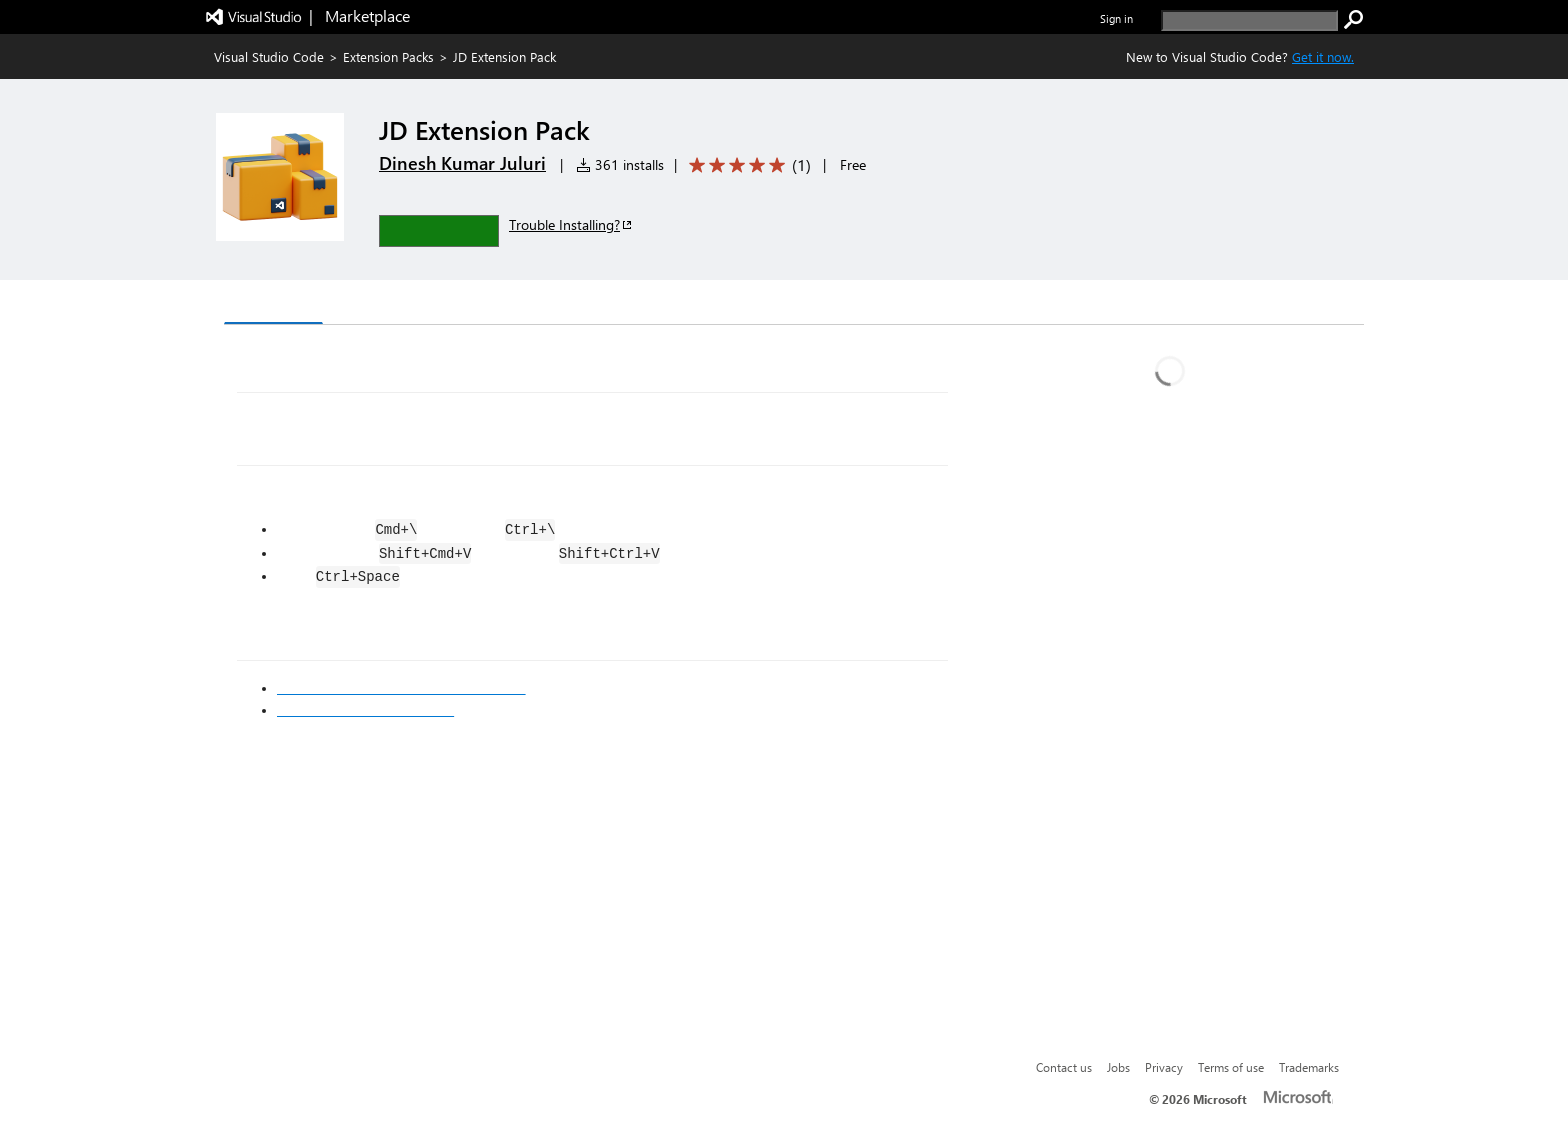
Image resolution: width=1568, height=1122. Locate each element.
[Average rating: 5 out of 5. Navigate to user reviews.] (746, 165)
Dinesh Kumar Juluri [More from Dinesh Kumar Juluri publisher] (462, 163)
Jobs (1118, 1067)
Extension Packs (388, 56)
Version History (394, 304)
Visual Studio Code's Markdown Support (401, 688)
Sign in (1116, 18)
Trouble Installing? (571, 224)
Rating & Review (613, 304)
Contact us (1064, 1067)
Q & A (502, 304)
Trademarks (1309, 1067)
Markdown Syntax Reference (365, 710)
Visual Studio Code (269, 56)
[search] (1249, 20)
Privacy (1164, 1067)
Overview (273, 303)
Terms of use (1231, 1067)
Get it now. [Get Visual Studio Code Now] (1323, 56)
